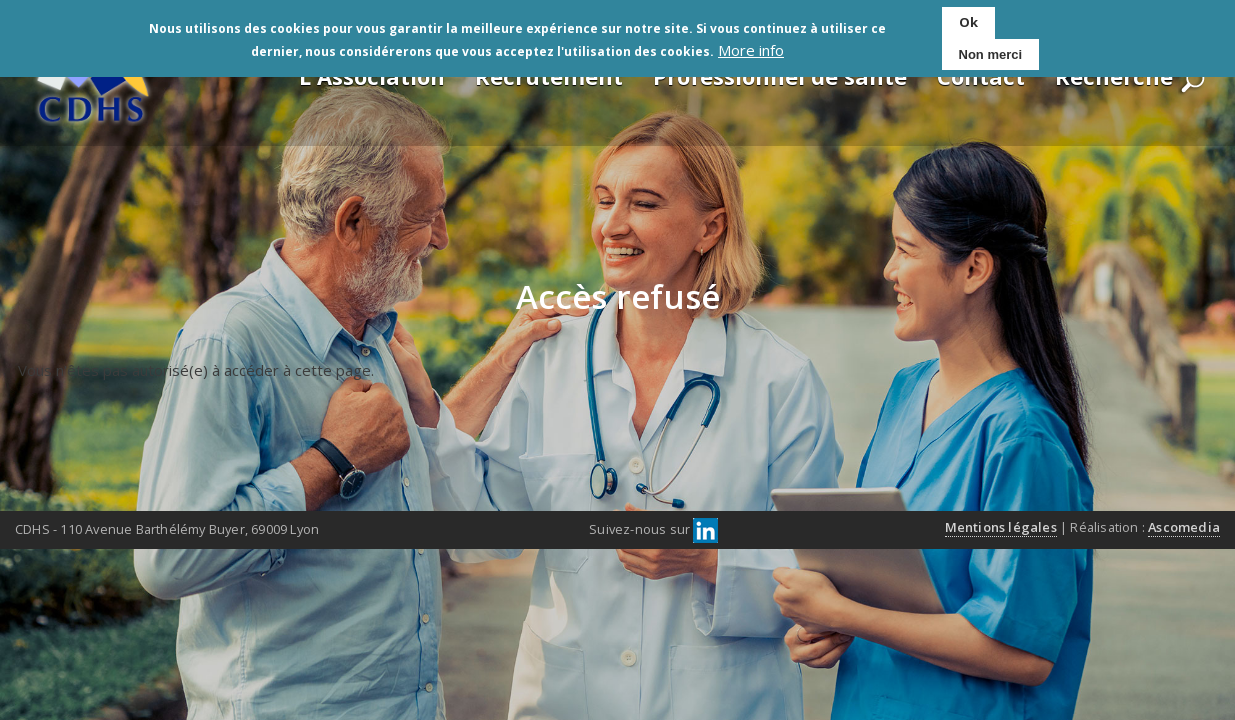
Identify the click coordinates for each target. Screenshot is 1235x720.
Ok (968, 21)
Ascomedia (1184, 527)
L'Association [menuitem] (372, 76)
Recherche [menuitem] (1114, 76)
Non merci (991, 52)
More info (751, 48)
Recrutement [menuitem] (549, 76)
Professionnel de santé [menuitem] (780, 76)
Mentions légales (1001, 527)
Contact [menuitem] (981, 76)
